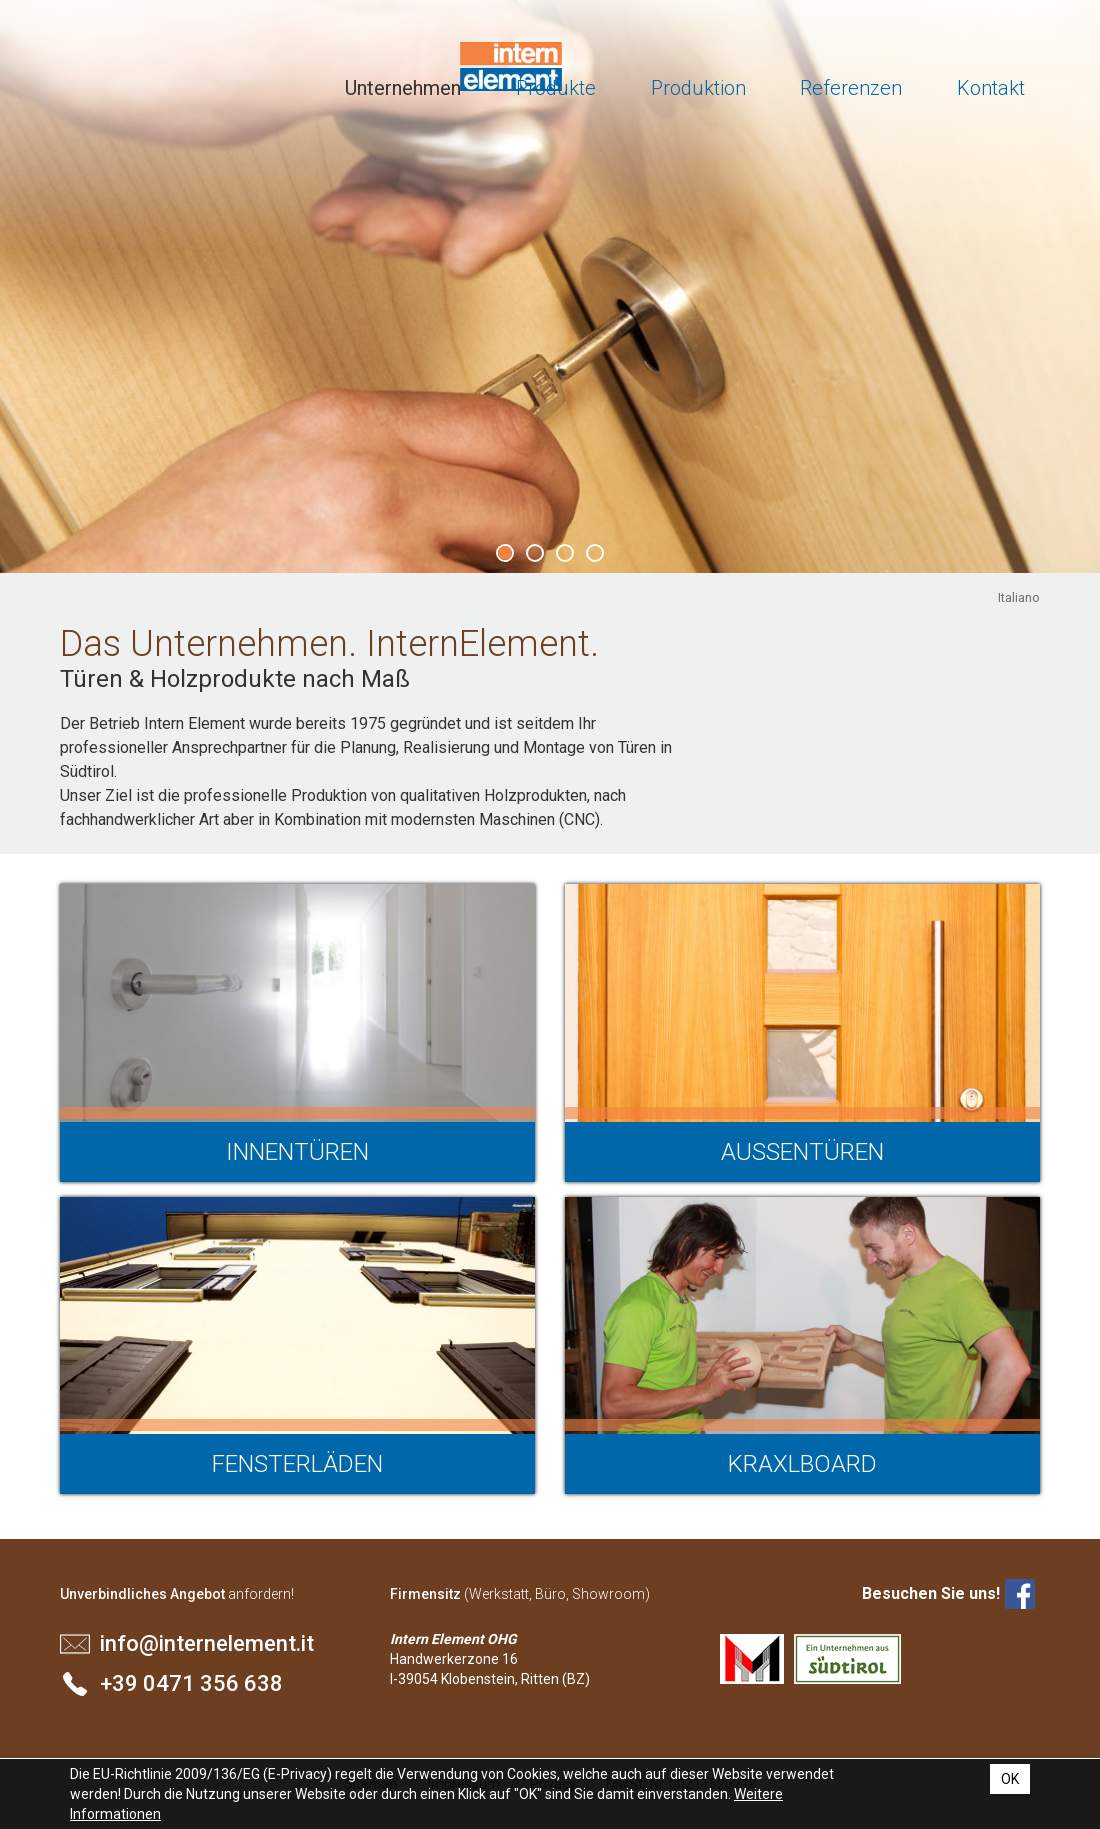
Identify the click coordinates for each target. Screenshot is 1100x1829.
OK (1010, 1779)
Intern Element (137, 70)
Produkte (556, 88)
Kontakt (991, 88)
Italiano (1019, 597)
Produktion (698, 88)
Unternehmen (403, 88)
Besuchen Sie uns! (931, 1593)
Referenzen (851, 88)
